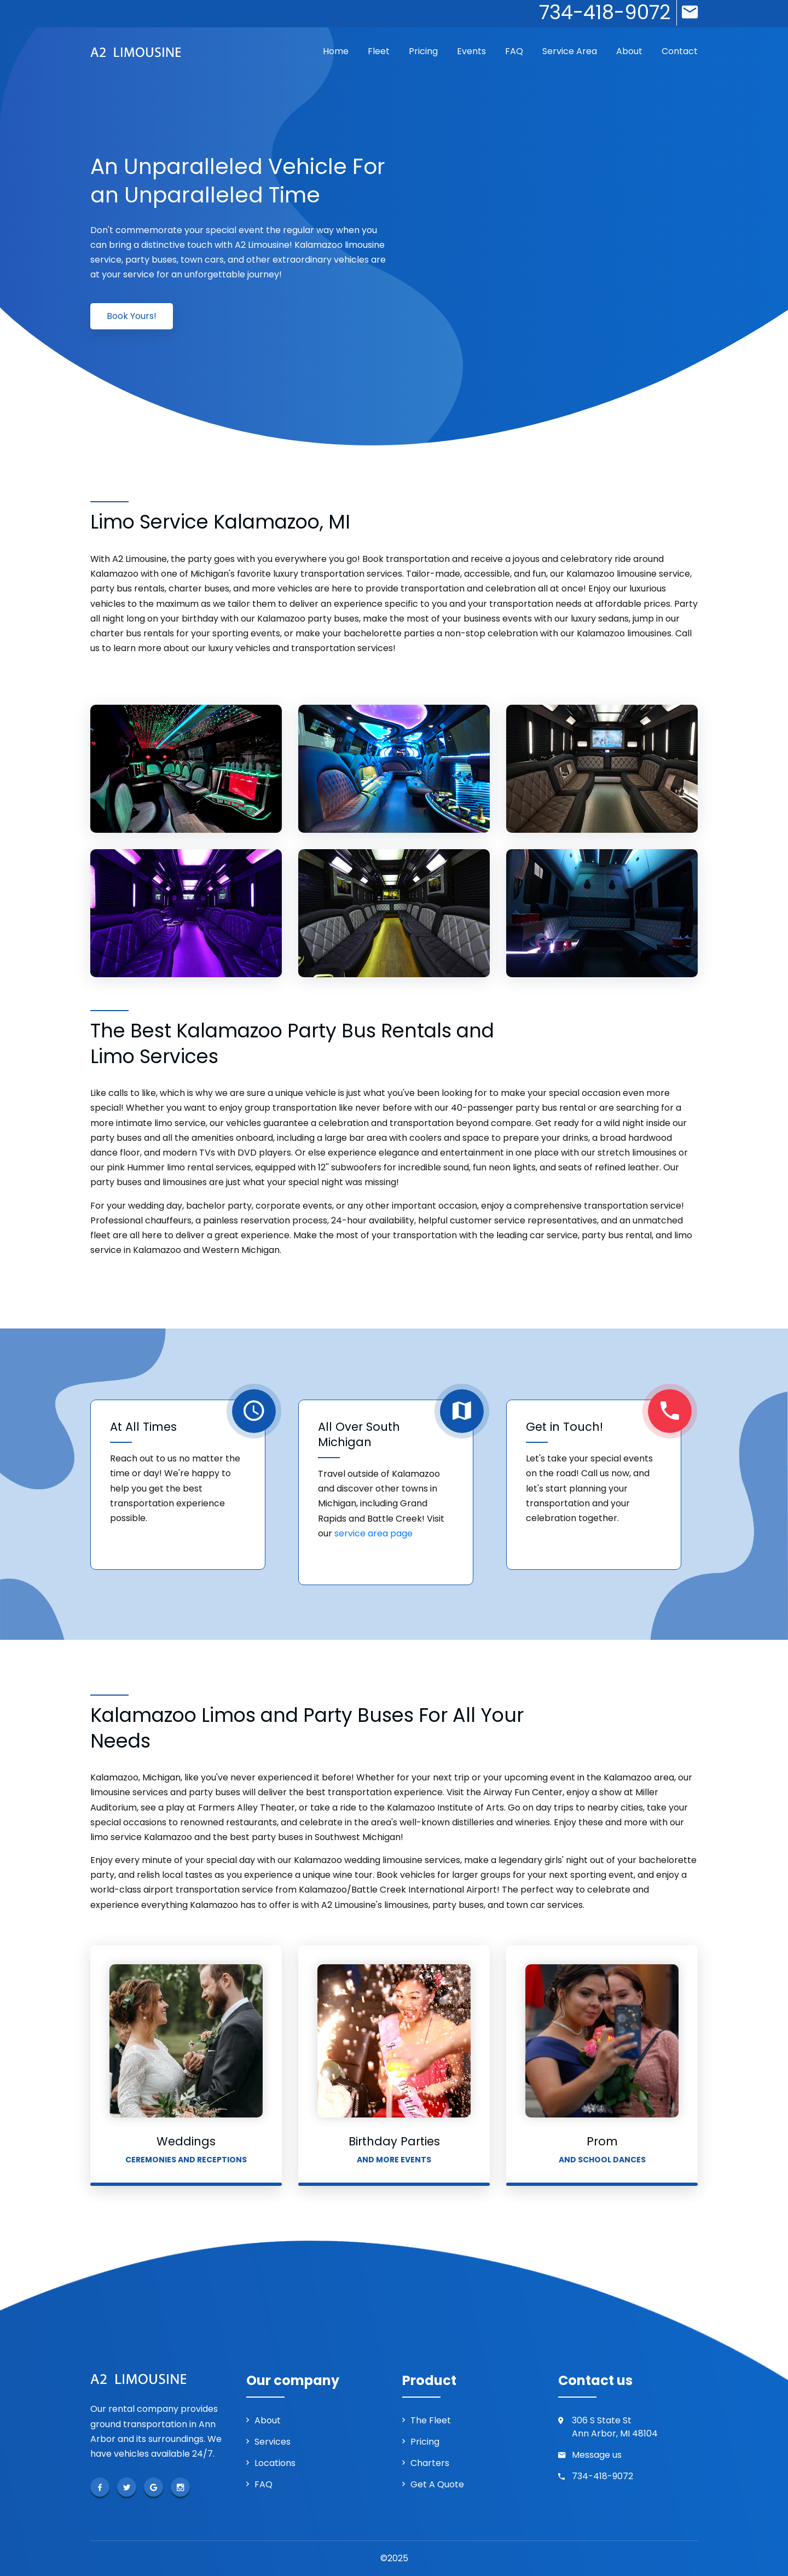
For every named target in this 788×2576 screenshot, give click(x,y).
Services (272, 2441)
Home (336, 51)
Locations (275, 2463)
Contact (680, 51)
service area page (373, 1533)
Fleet (379, 51)
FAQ (514, 51)
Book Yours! (132, 316)
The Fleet (430, 2420)
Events (471, 51)
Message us (597, 2455)
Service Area (569, 51)
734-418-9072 (602, 2476)
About (629, 51)
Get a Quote (437, 2484)
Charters (429, 2463)
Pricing (423, 51)
